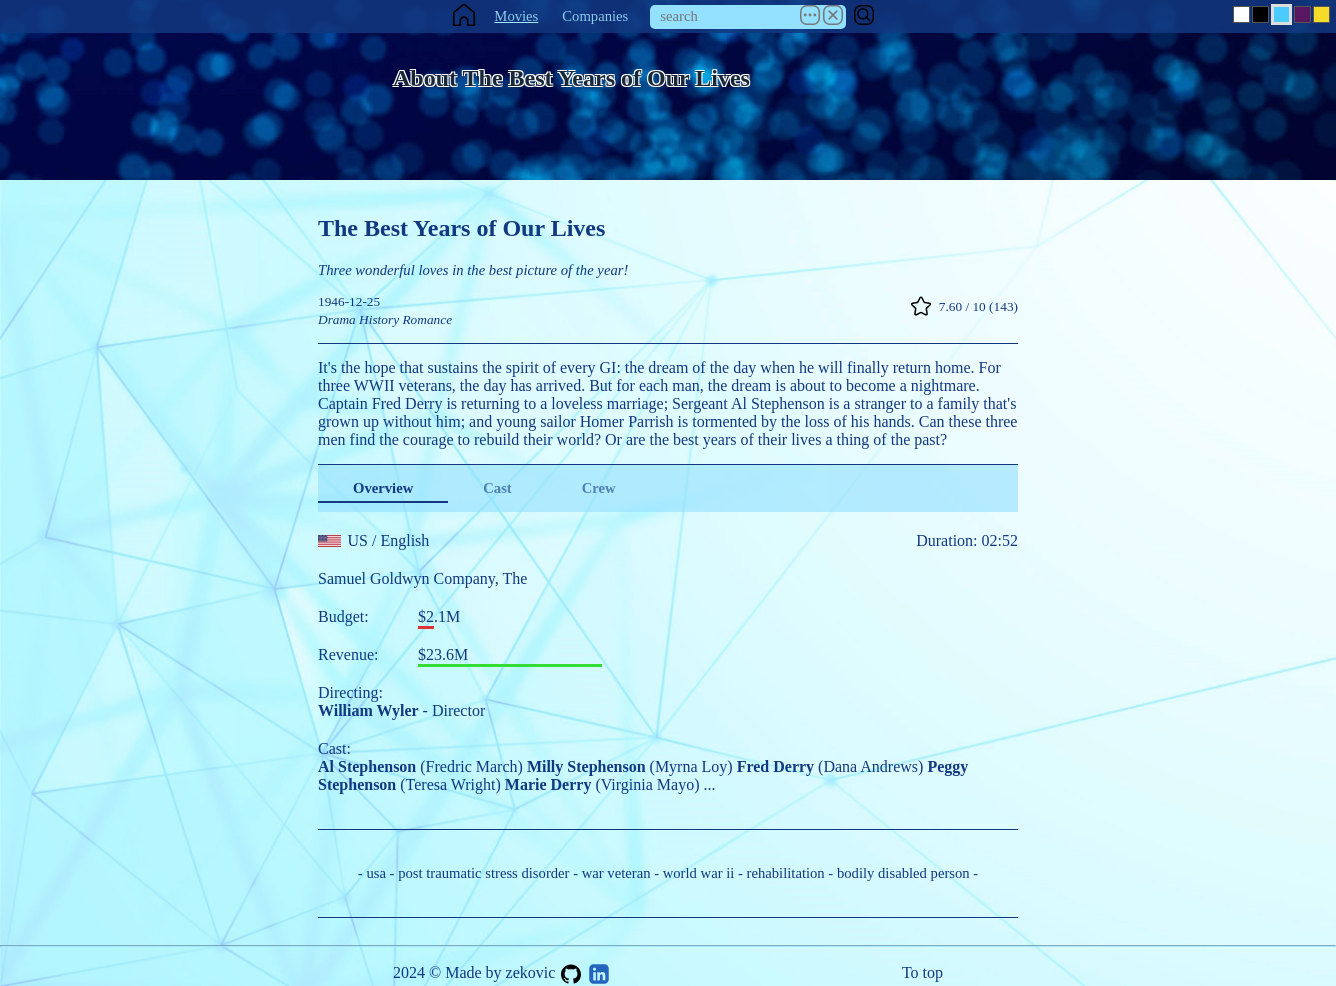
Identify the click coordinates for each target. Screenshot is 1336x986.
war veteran (616, 873)
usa (376, 873)
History (379, 319)
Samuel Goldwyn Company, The (422, 578)
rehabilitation (786, 873)
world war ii (699, 873)
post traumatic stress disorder (483, 873)
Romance (427, 319)
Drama (337, 319)
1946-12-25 (349, 301)
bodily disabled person (903, 873)
